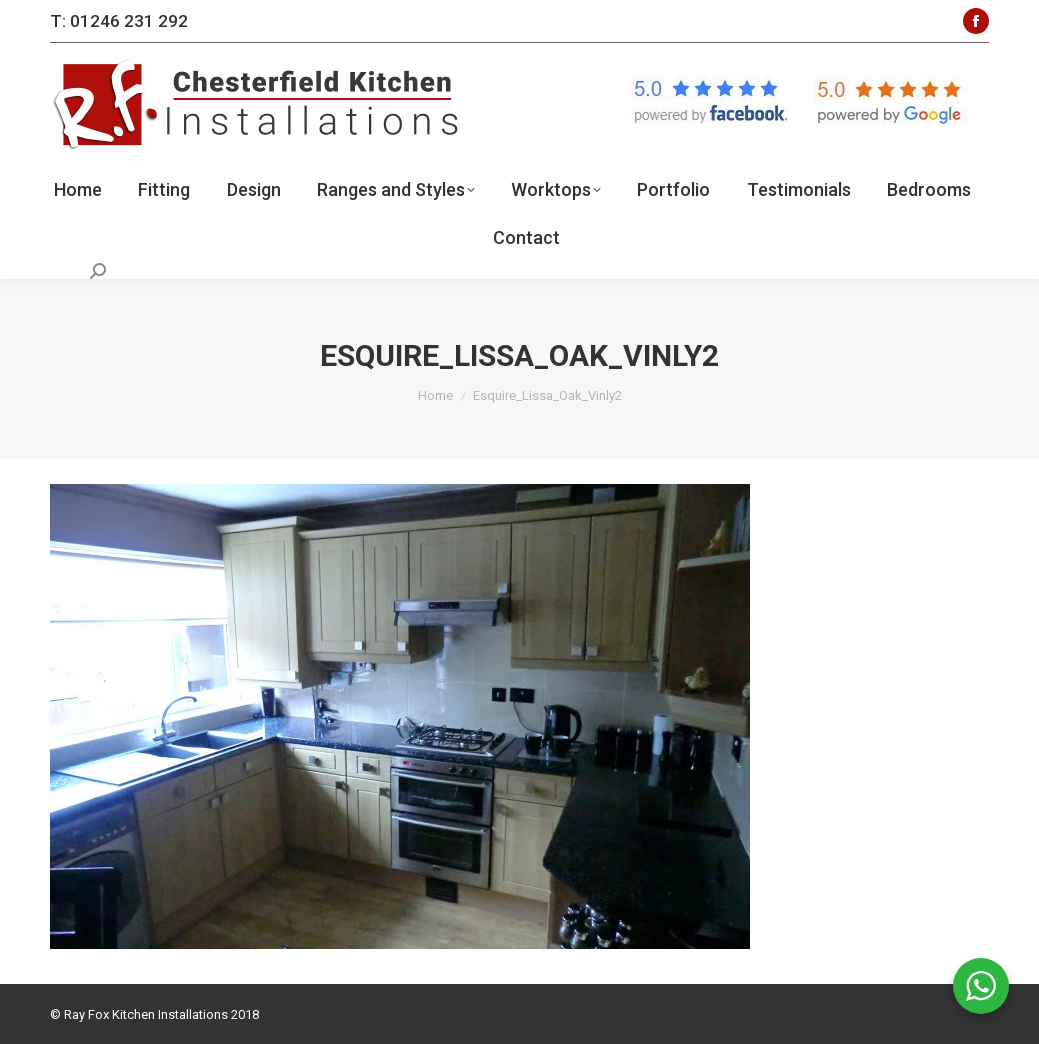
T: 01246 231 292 (119, 21)
